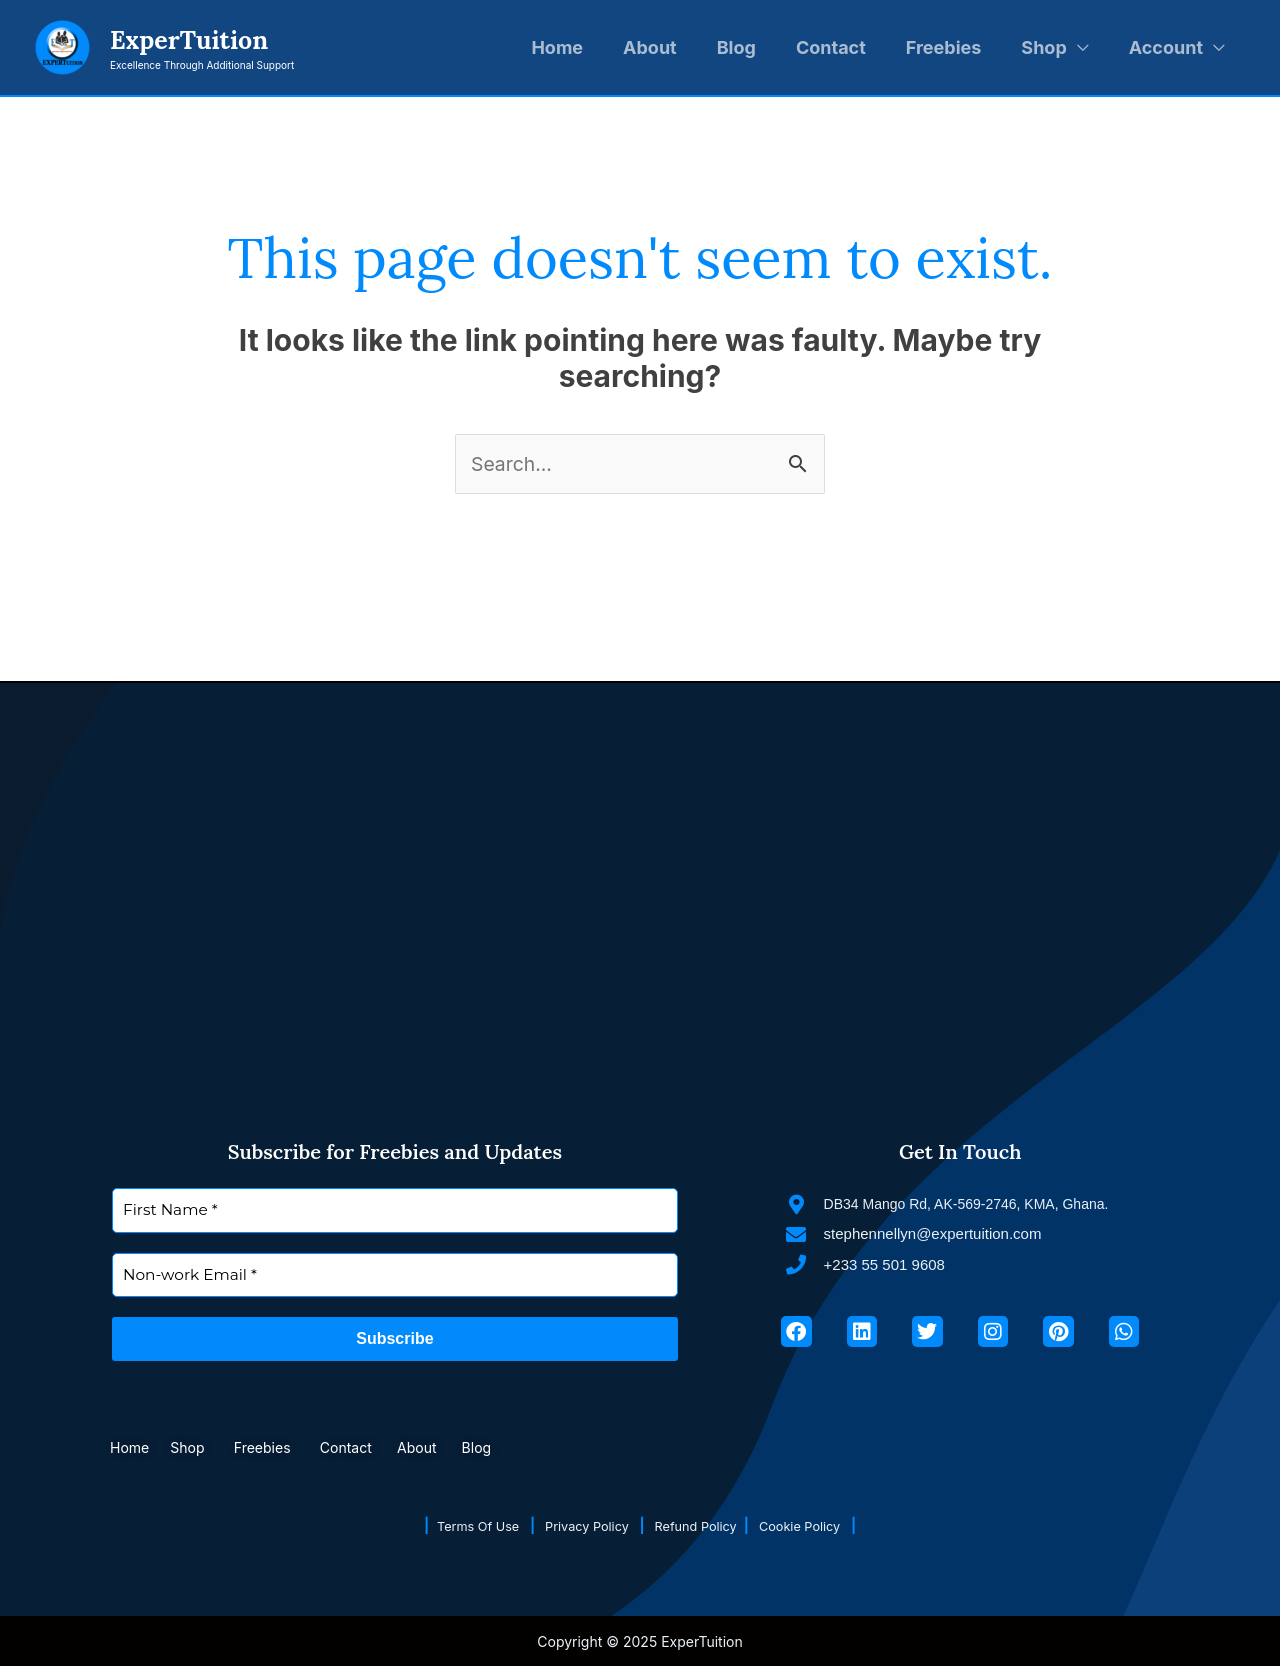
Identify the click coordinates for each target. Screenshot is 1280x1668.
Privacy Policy (587, 1526)
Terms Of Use (468, 1526)
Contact (831, 47)
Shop (1043, 47)
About (650, 47)
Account (1166, 47)
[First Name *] (395, 1211)
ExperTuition (189, 40)
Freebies (944, 47)
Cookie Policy (820, 1526)
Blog (736, 47)
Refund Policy (704, 1526)
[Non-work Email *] (395, 1276)
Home (557, 47)
